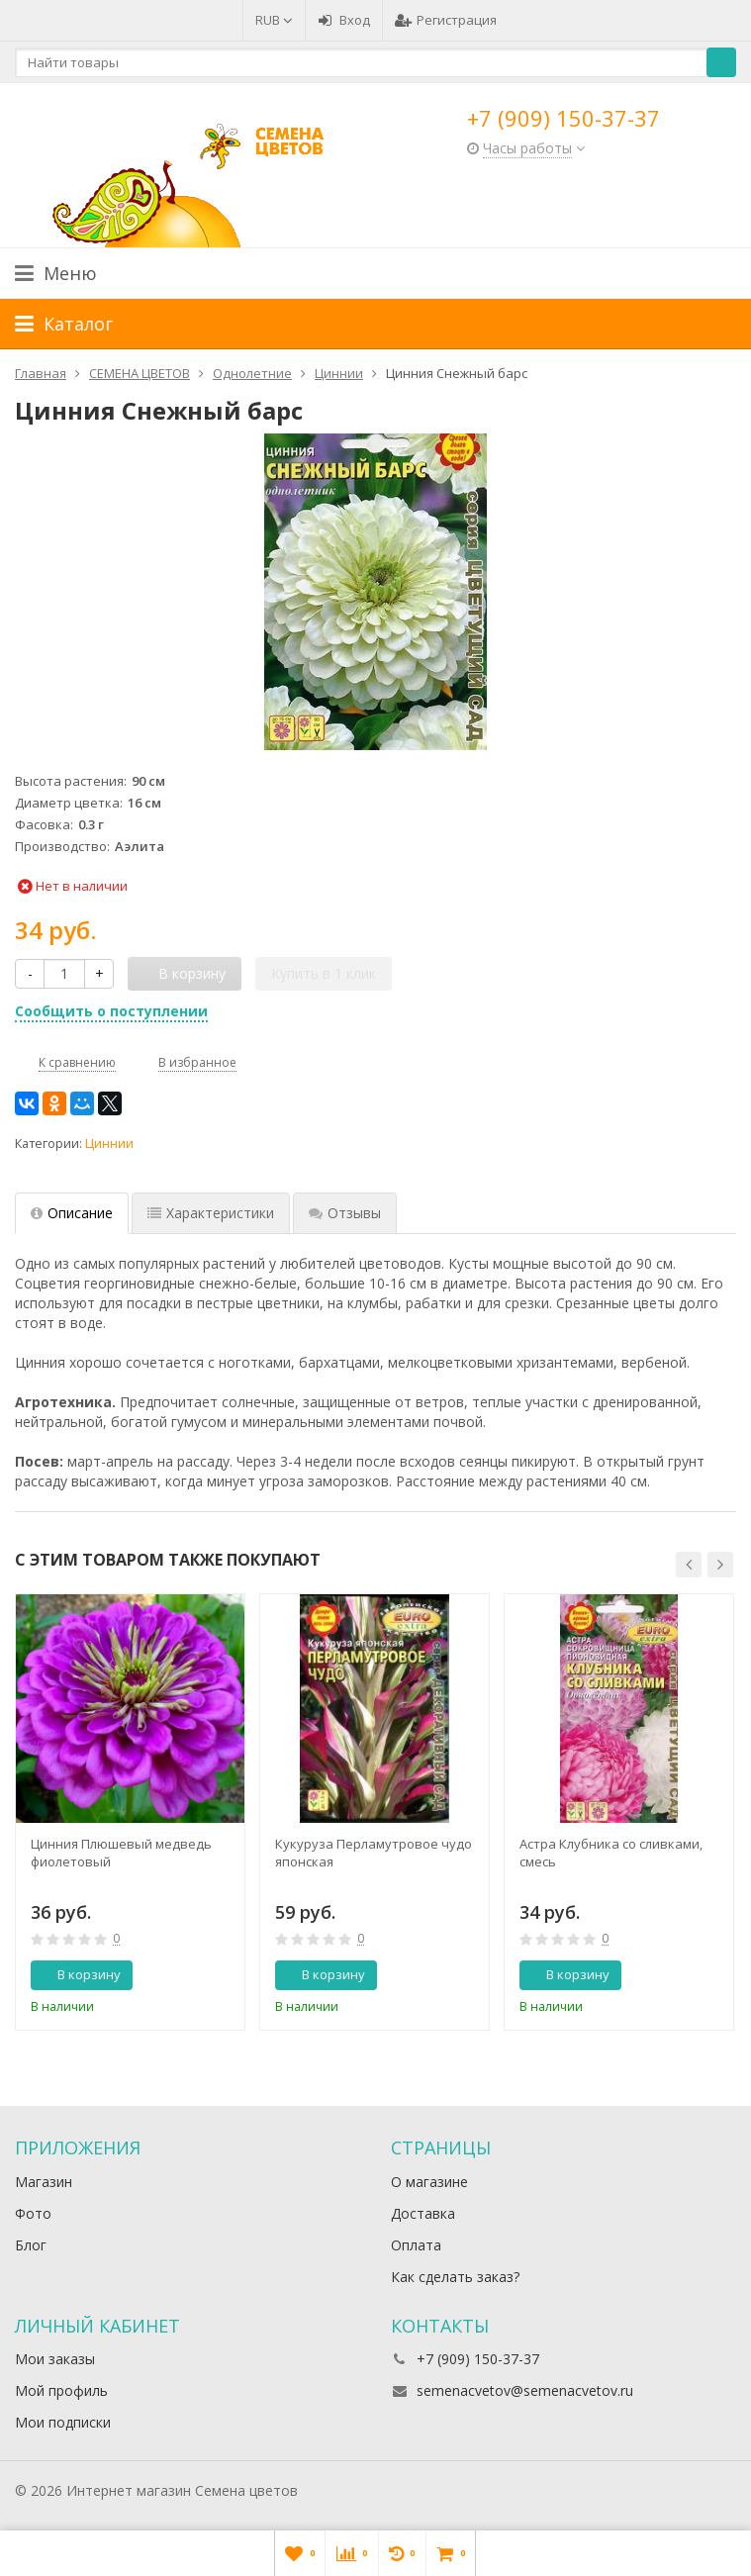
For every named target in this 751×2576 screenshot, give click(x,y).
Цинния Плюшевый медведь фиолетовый (121, 1852)
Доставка (423, 2213)
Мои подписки (63, 2422)
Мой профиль (61, 2390)
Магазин (43, 2181)
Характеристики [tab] (210, 1212)
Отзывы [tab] (345, 1212)
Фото (33, 2213)
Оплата (416, 2245)
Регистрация (446, 20)
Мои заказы (55, 2358)
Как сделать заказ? (455, 2276)
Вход (344, 20)
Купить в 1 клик (323, 973)
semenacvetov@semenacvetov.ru (525, 2390)
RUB (274, 20)
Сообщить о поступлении (111, 1011)
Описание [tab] (72, 1212)
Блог (31, 2245)
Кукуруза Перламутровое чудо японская (373, 1852)
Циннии (109, 1143)
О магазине (429, 2181)
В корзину (78, 1974)
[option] (130, 1812)
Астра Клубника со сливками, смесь (611, 1852)
